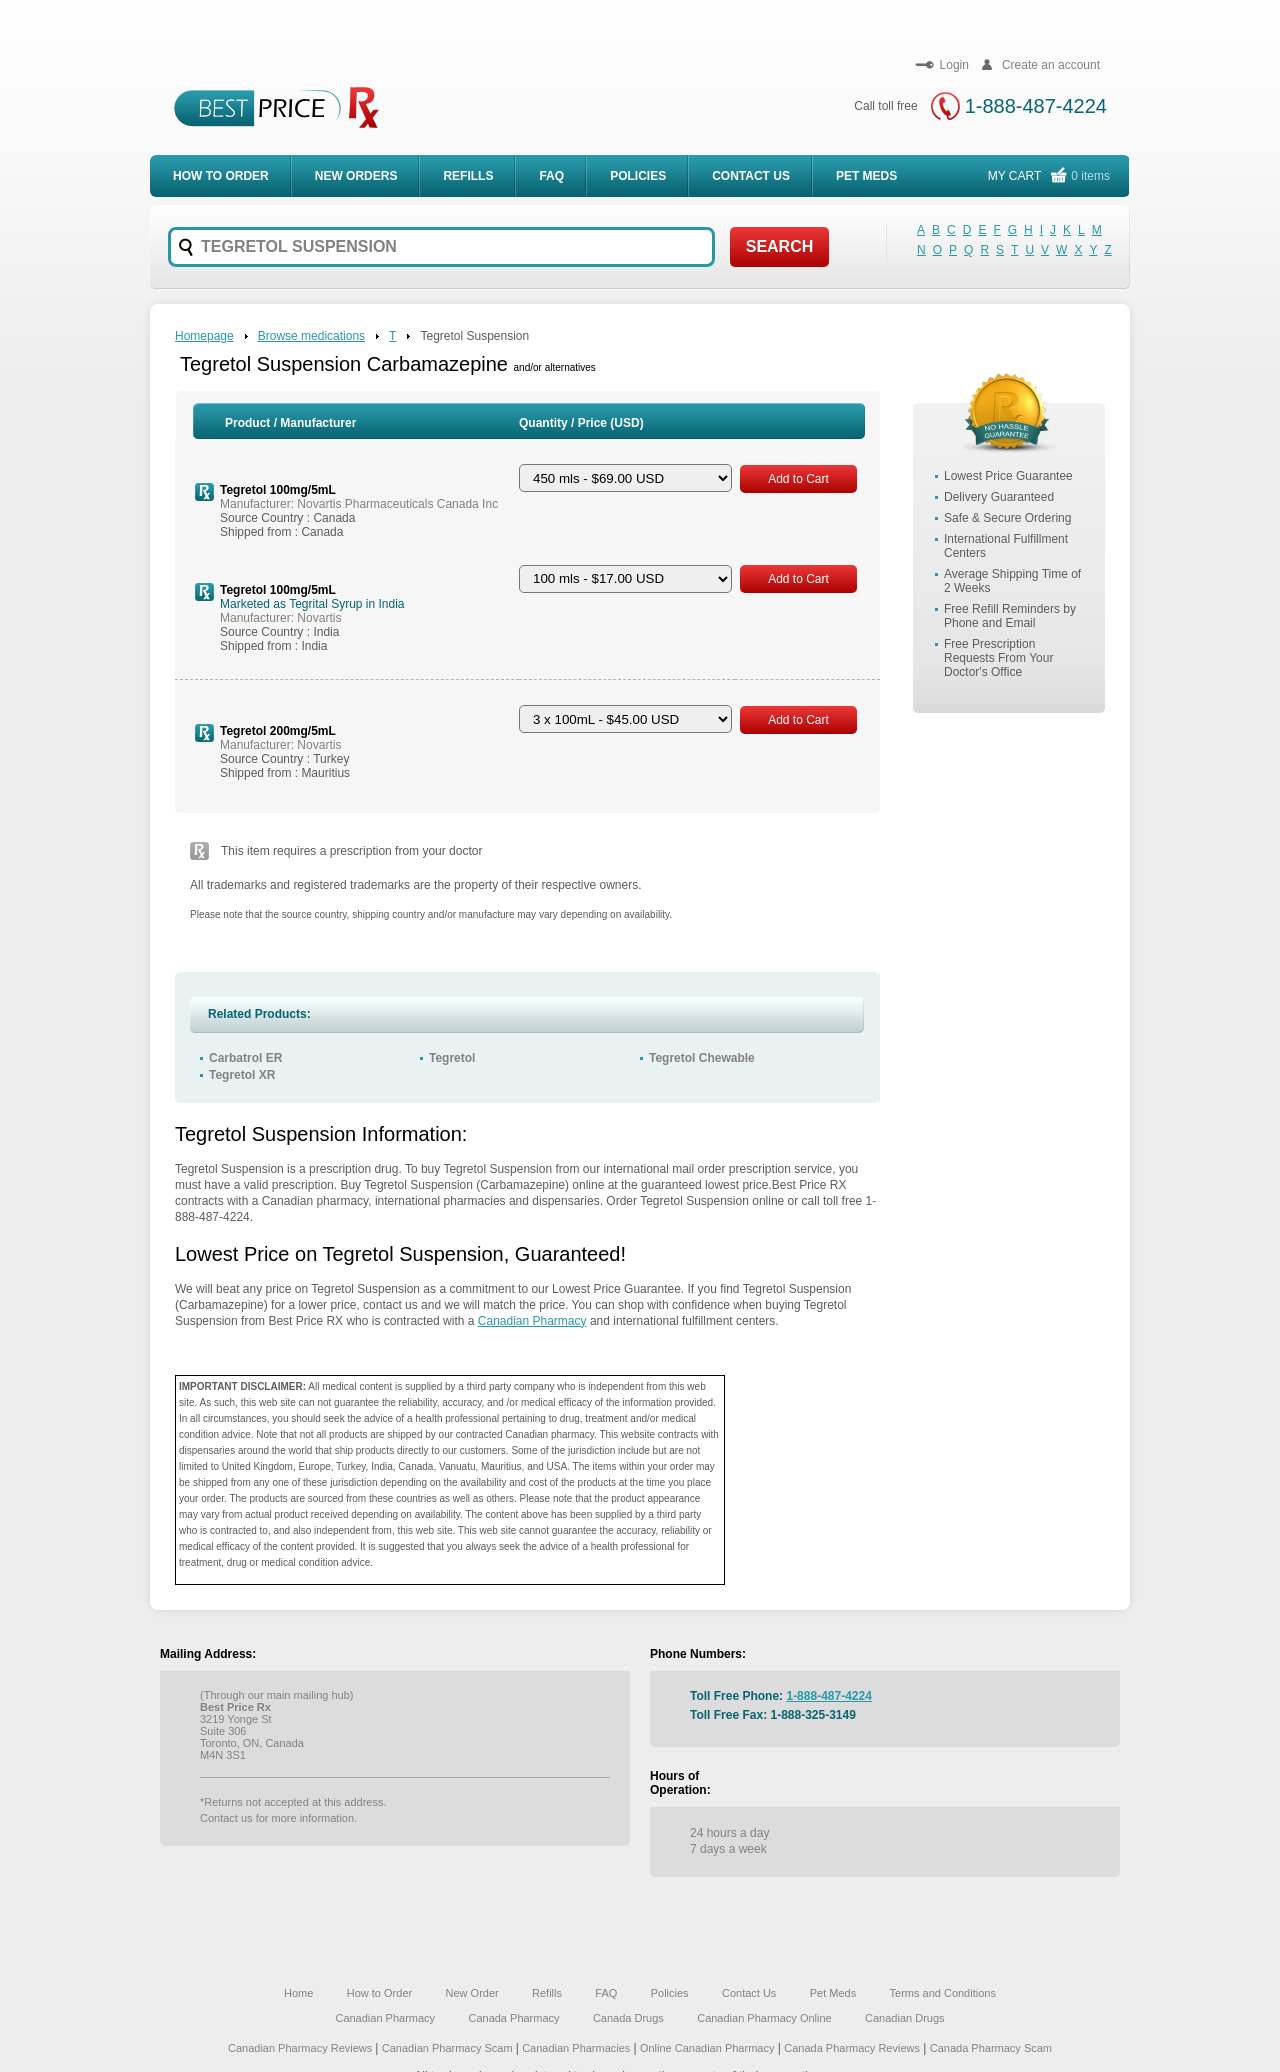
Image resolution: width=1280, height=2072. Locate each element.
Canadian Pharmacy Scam (449, 2048)
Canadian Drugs (905, 2018)
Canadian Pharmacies (577, 2048)
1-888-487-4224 (1036, 106)
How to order (221, 176)
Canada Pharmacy (513, 2018)
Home (298, 1993)
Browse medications (311, 336)
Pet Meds (833, 1993)
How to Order (379, 1993)
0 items (1090, 176)
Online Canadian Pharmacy (707, 2048)
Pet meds (866, 176)
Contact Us (751, 176)
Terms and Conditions (943, 1993)
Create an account (1038, 65)
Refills (468, 176)
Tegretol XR (242, 1075)
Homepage (204, 336)
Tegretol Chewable (702, 1058)
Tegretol (452, 1058)
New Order (472, 1993)
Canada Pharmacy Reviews (852, 2048)
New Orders (356, 176)
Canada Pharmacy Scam (991, 2048)
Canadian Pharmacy (532, 1321)
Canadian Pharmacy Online (764, 2018)
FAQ (551, 176)
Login (941, 65)
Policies (638, 176)
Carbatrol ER (245, 1058)
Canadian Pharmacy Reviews (301, 2048)
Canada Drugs (628, 2018)
